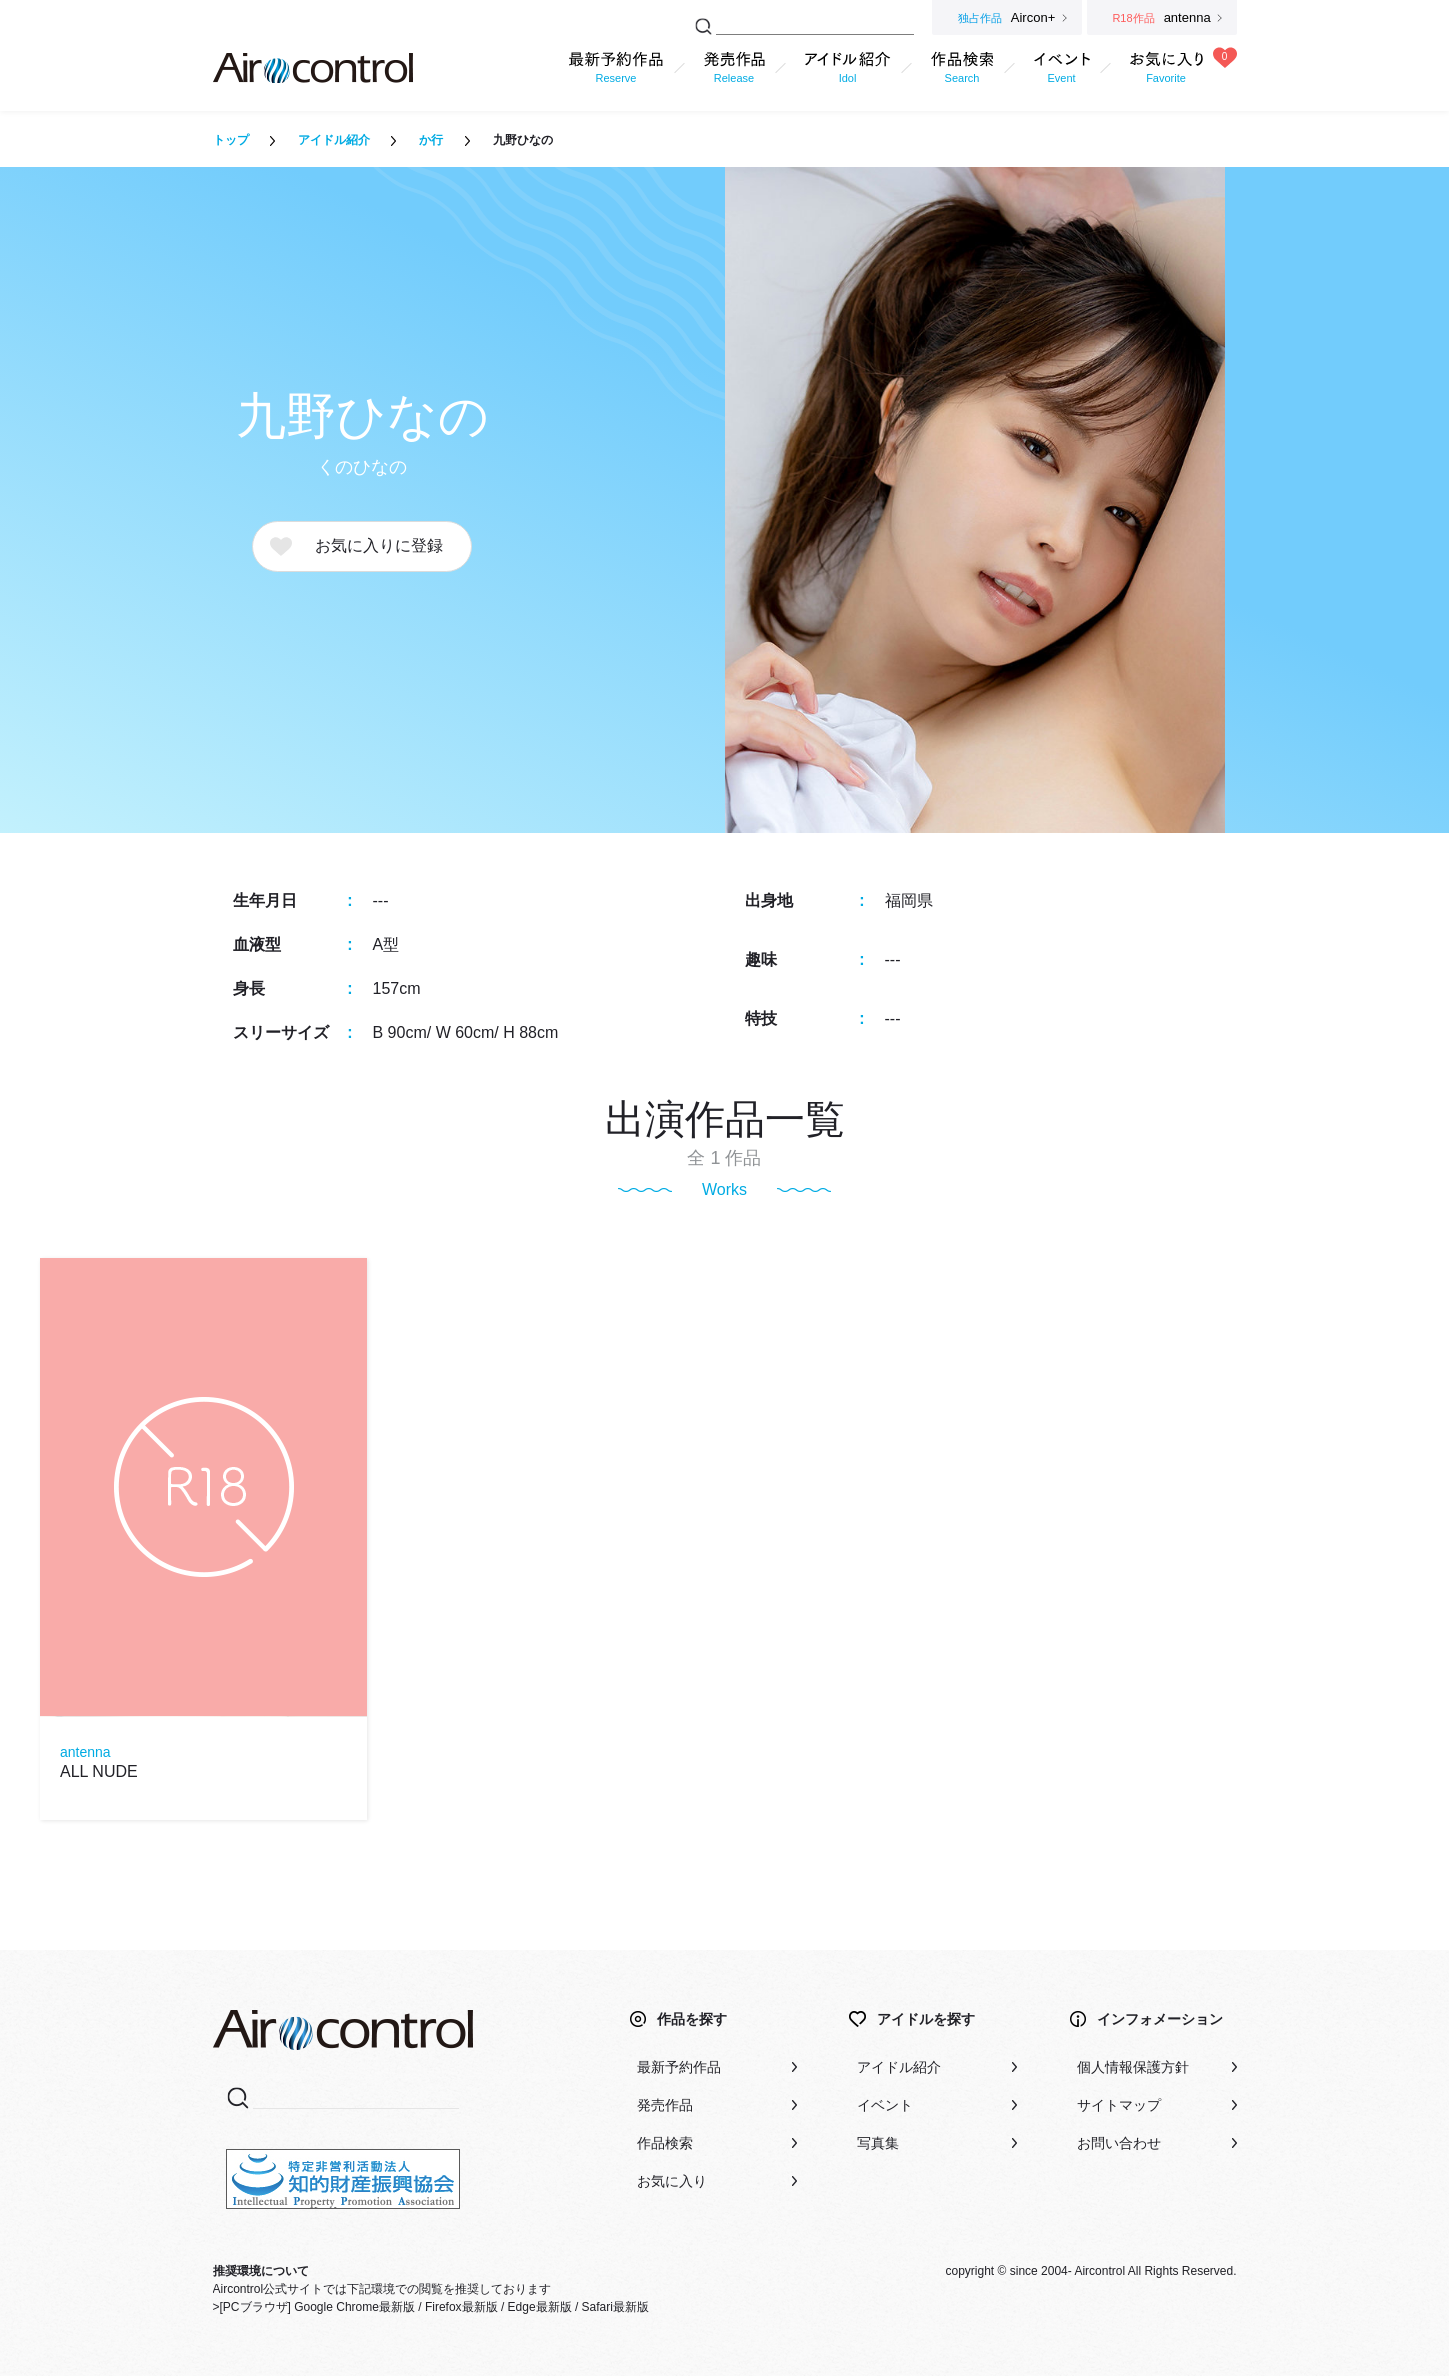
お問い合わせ (1119, 2143)
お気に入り (672, 2181)
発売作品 (665, 2105)
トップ (231, 140)
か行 (431, 140)
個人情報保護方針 (1133, 2067)
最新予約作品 (679, 2067)
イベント (885, 2105)
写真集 (878, 2143)
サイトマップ (1119, 2105)
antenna (85, 1752)
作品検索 (665, 2143)
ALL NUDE (99, 1771)
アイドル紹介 (334, 140)
